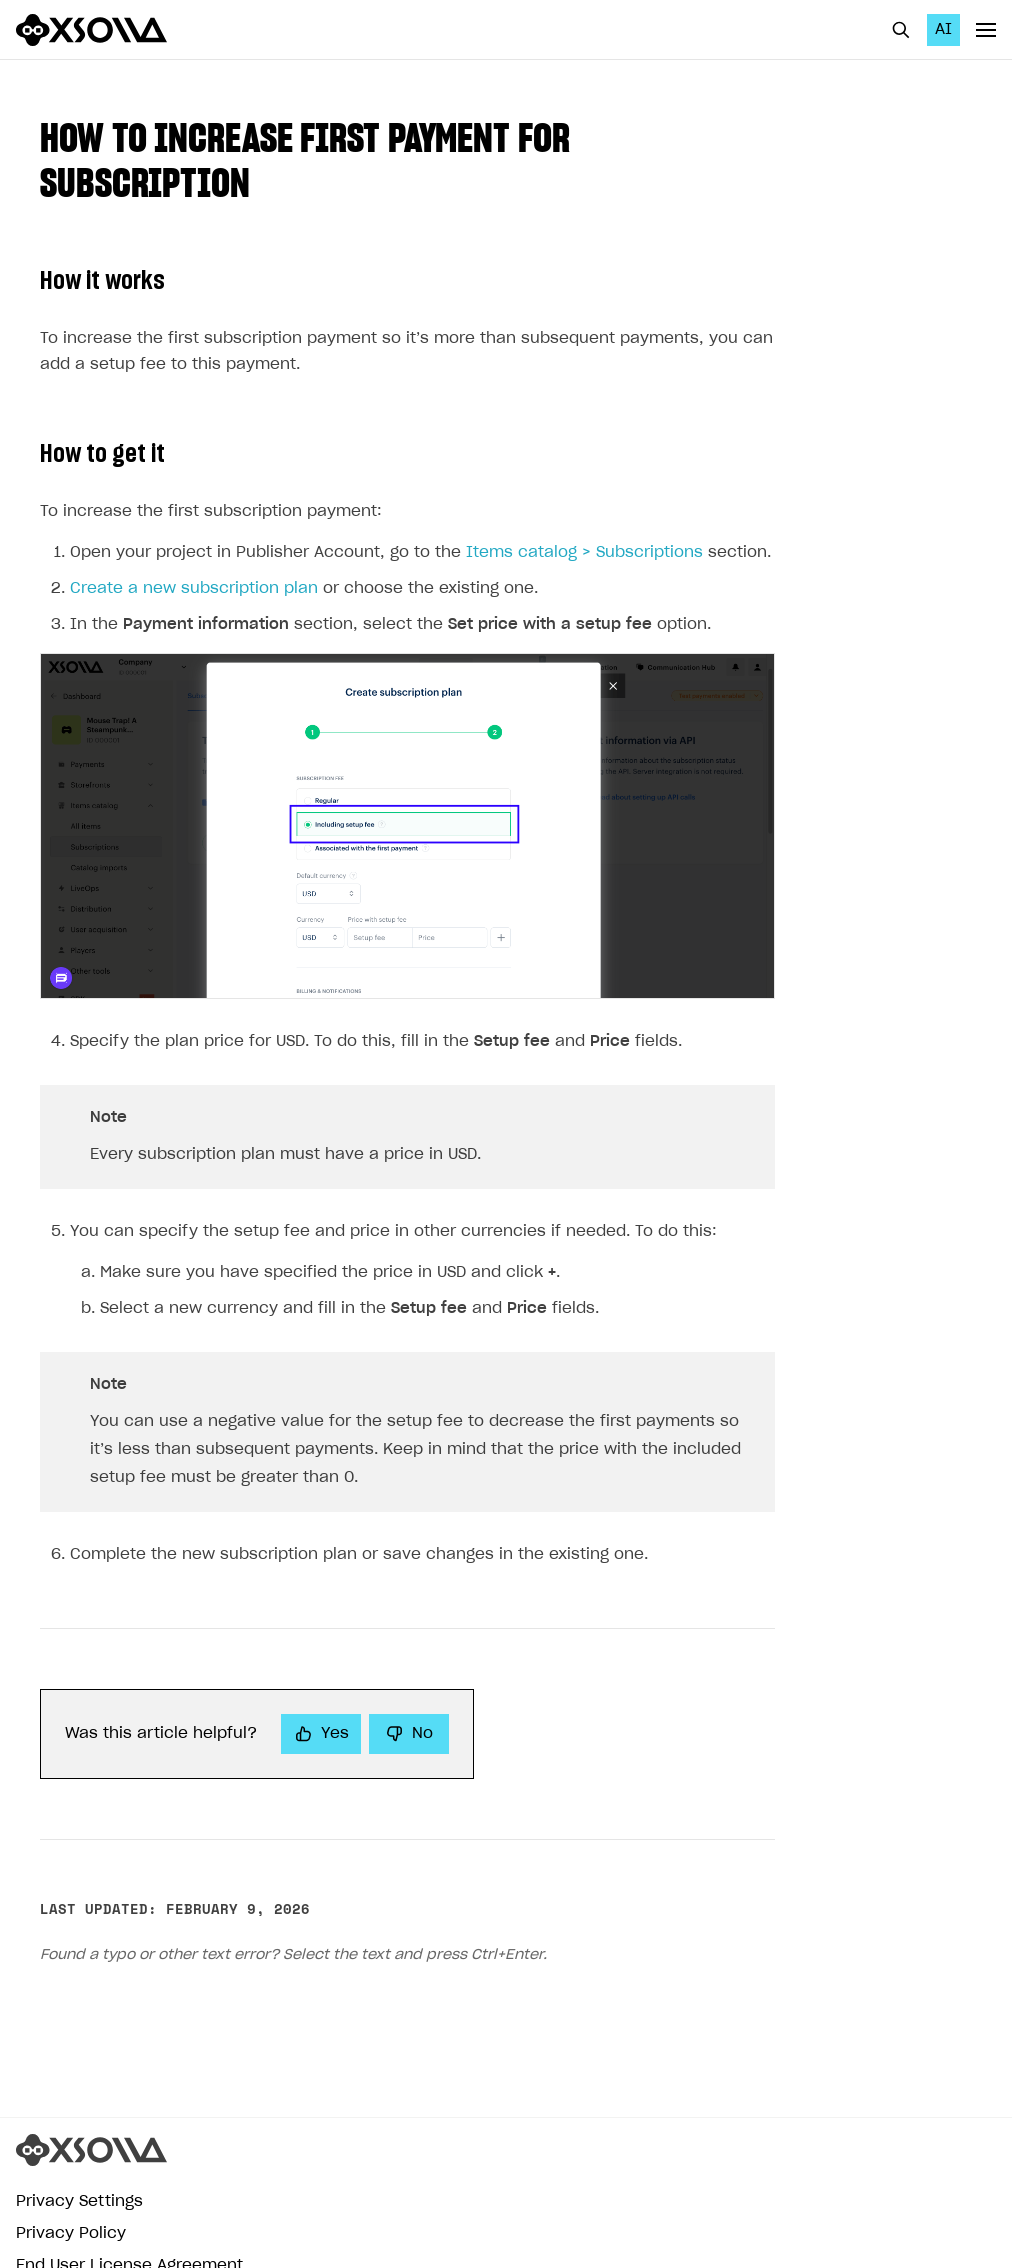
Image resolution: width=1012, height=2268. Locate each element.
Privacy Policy (71, 2227)
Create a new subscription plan (194, 582)
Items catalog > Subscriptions (584, 546)
